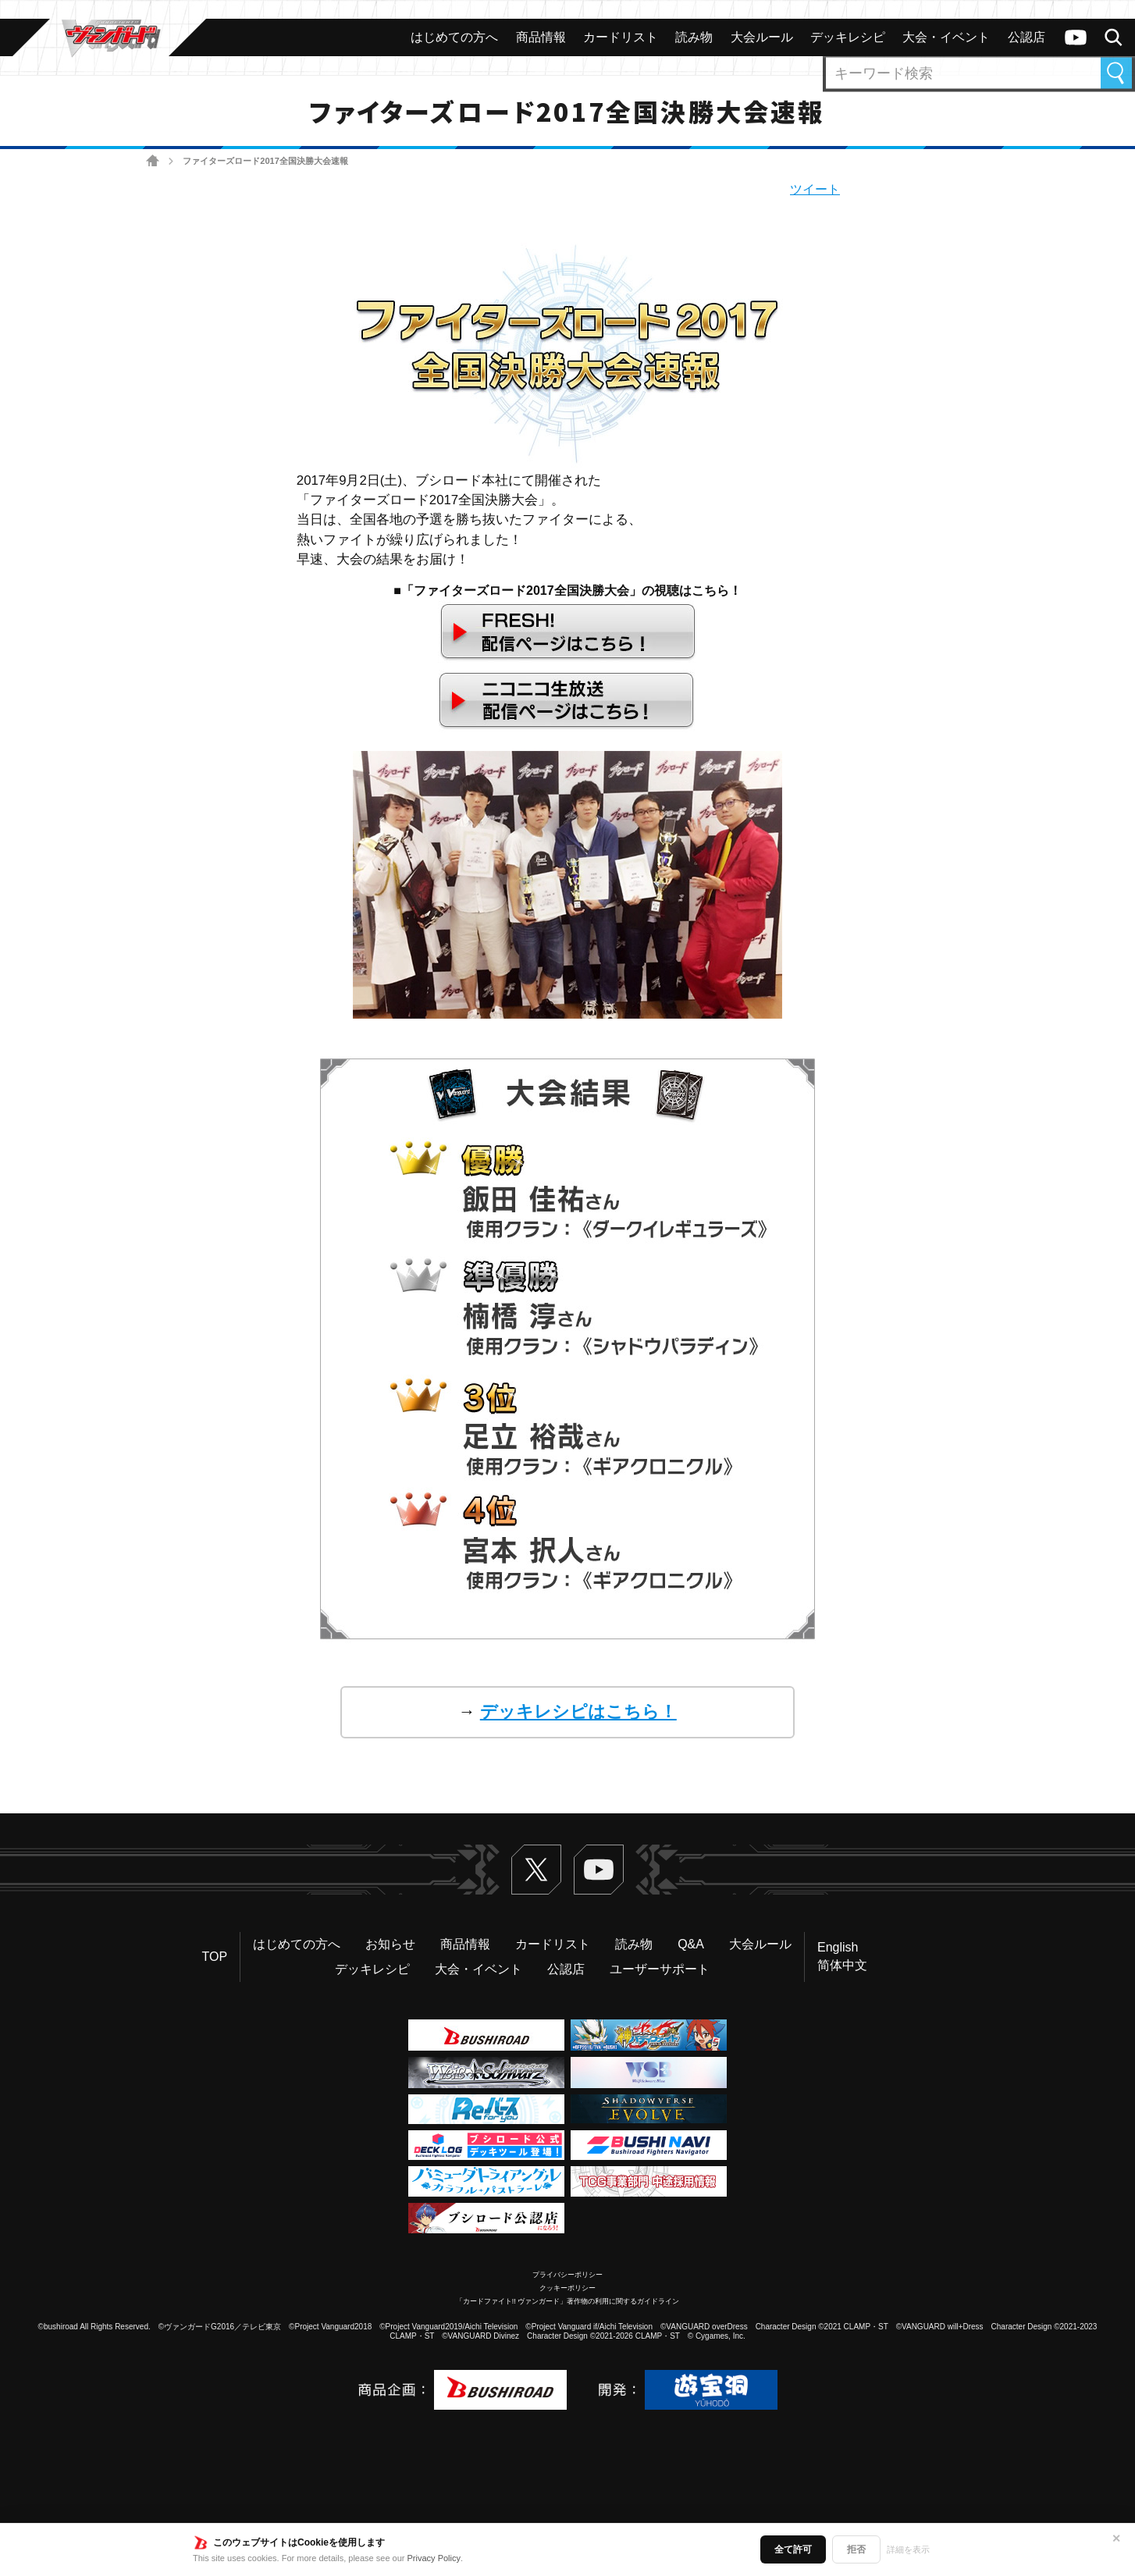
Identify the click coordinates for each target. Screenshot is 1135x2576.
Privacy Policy (434, 2558)
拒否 (856, 2549)
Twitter (536, 1870)
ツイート (815, 189)
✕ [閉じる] (1116, 2538)
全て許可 (793, 2549)
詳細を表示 (908, 2549)
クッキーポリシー (567, 2288)
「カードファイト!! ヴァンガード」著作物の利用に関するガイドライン (568, 2301)
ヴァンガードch (1075, 37)
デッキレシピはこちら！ (578, 1711)
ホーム (152, 161)
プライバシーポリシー (567, 2275)
